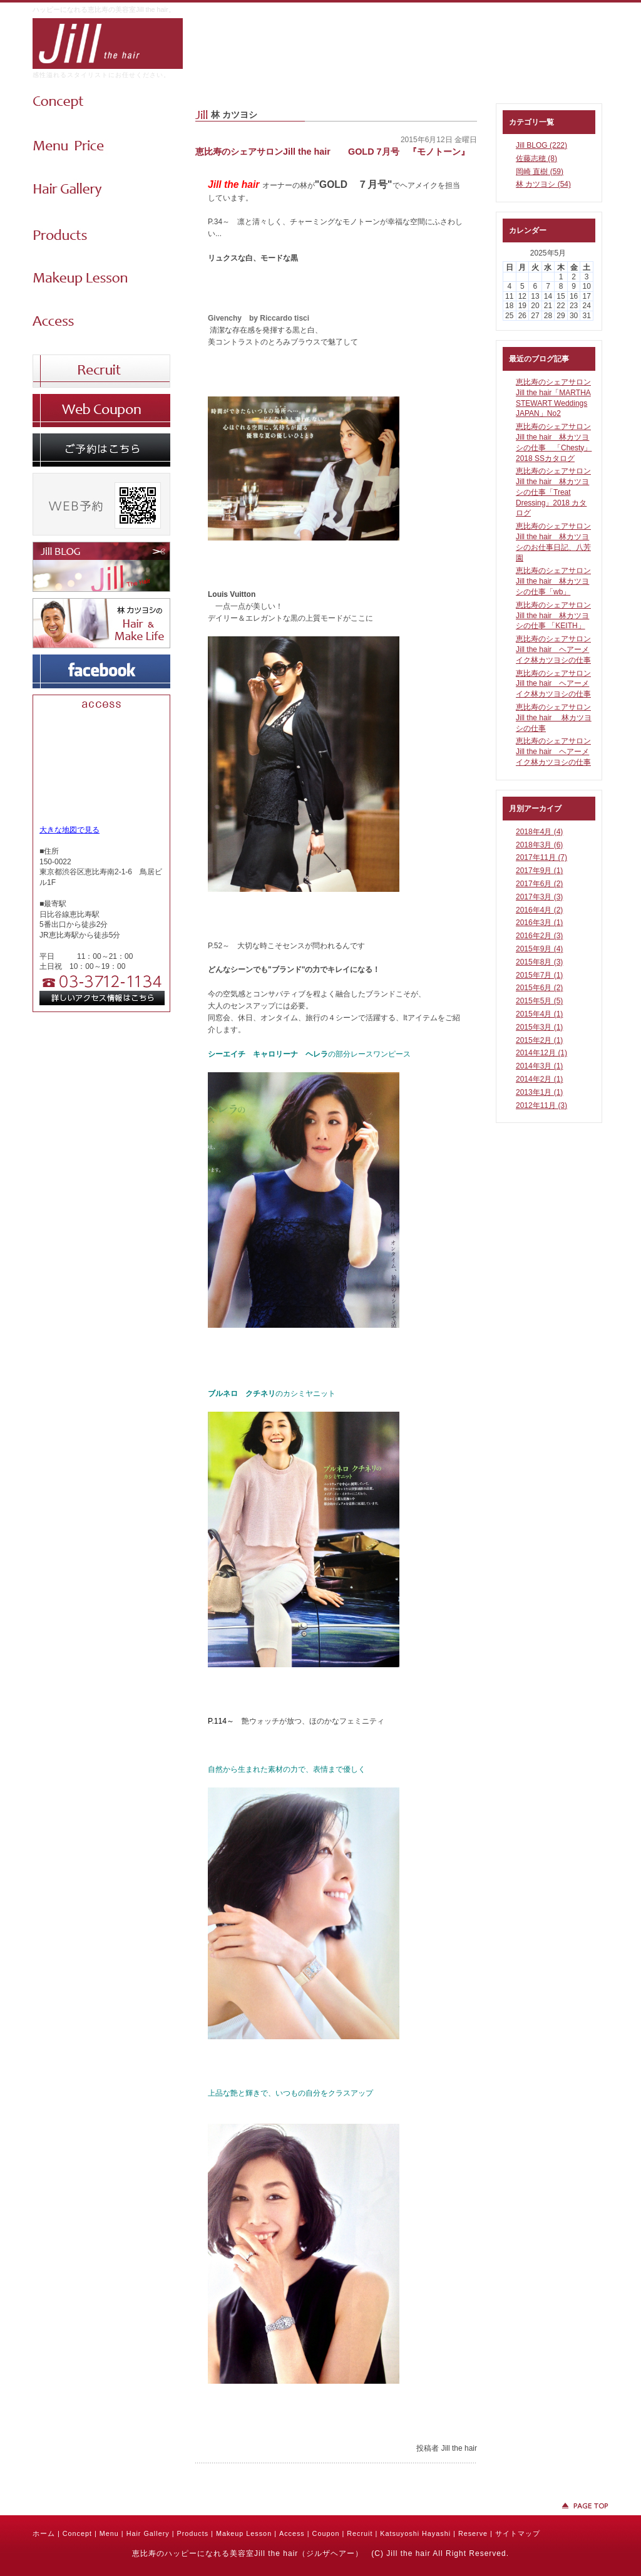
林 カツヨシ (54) (543, 184)
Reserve (473, 2533)
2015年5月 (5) (539, 1000)
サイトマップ (517, 2533)
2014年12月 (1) (541, 1052)
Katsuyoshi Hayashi (415, 2533)
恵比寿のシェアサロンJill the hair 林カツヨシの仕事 (554, 718)
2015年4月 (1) (539, 1014)
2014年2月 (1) (539, 1079)
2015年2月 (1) (539, 1040)
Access (292, 2533)
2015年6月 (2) (539, 987)
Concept (77, 2533)
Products (192, 2533)
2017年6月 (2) (539, 883)
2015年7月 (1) (539, 975)
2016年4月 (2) (539, 910)
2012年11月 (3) (541, 1105)
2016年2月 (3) (539, 935)
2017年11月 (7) (541, 857)
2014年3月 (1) (539, 1066)
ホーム (44, 2533)
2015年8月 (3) (539, 962)
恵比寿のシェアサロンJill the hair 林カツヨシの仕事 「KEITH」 (553, 616)
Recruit (359, 2533)
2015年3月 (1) (539, 1027)
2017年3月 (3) (539, 896)
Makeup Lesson (244, 2533)
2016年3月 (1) (539, 922)
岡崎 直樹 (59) (539, 171)
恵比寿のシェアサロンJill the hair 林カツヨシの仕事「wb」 (553, 581)
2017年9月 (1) (539, 870)
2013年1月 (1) (539, 1092)
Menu (109, 2533)
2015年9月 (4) (539, 948)
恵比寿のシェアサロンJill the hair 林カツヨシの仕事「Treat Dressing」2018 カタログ (553, 492)
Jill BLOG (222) (541, 145)
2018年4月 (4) (539, 831)
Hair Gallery (148, 2533)
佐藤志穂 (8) (536, 158)
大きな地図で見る (69, 829)
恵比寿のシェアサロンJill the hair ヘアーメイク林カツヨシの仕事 (553, 649)
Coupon (326, 2533)
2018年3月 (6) (539, 845)
